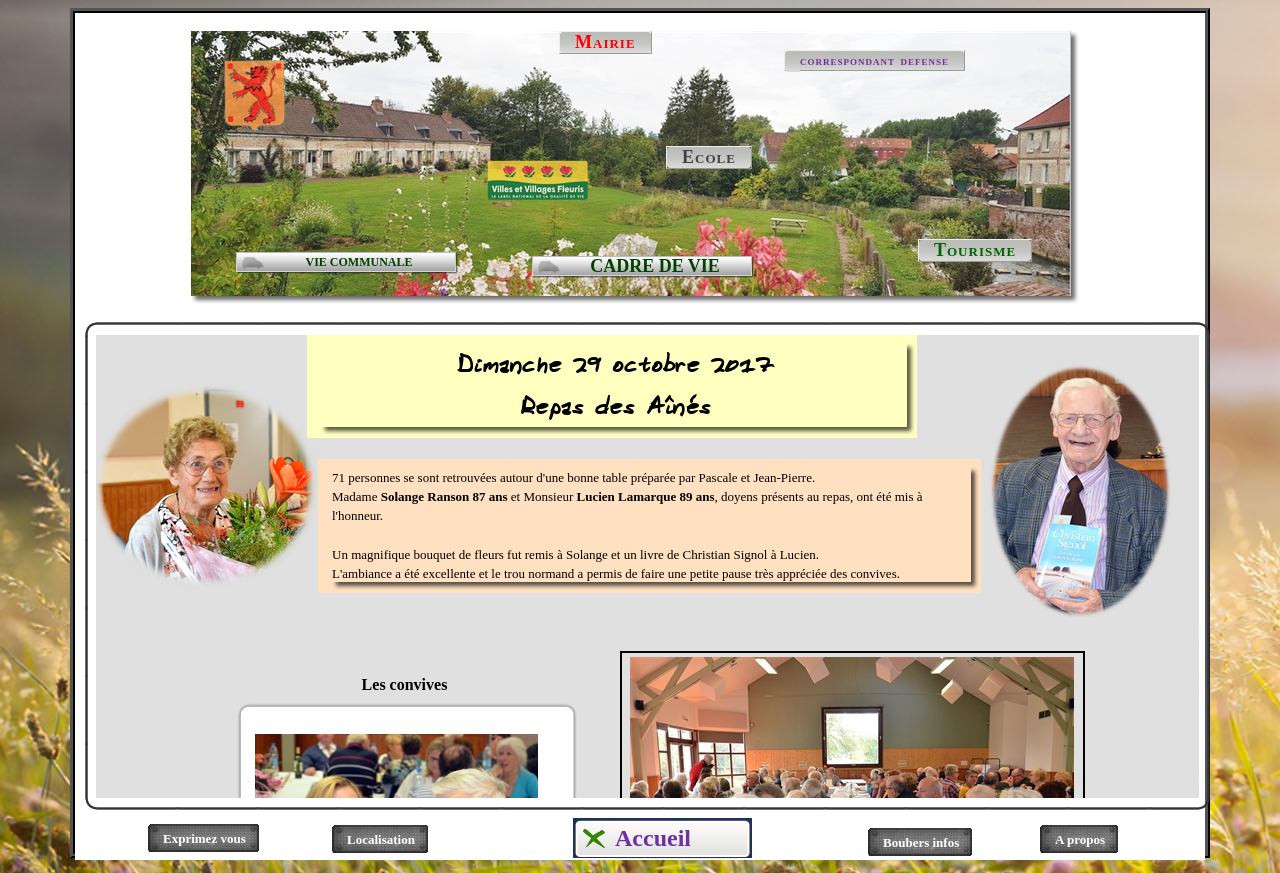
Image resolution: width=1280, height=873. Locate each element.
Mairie (605, 42)
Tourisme (975, 250)
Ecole (709, 157)
